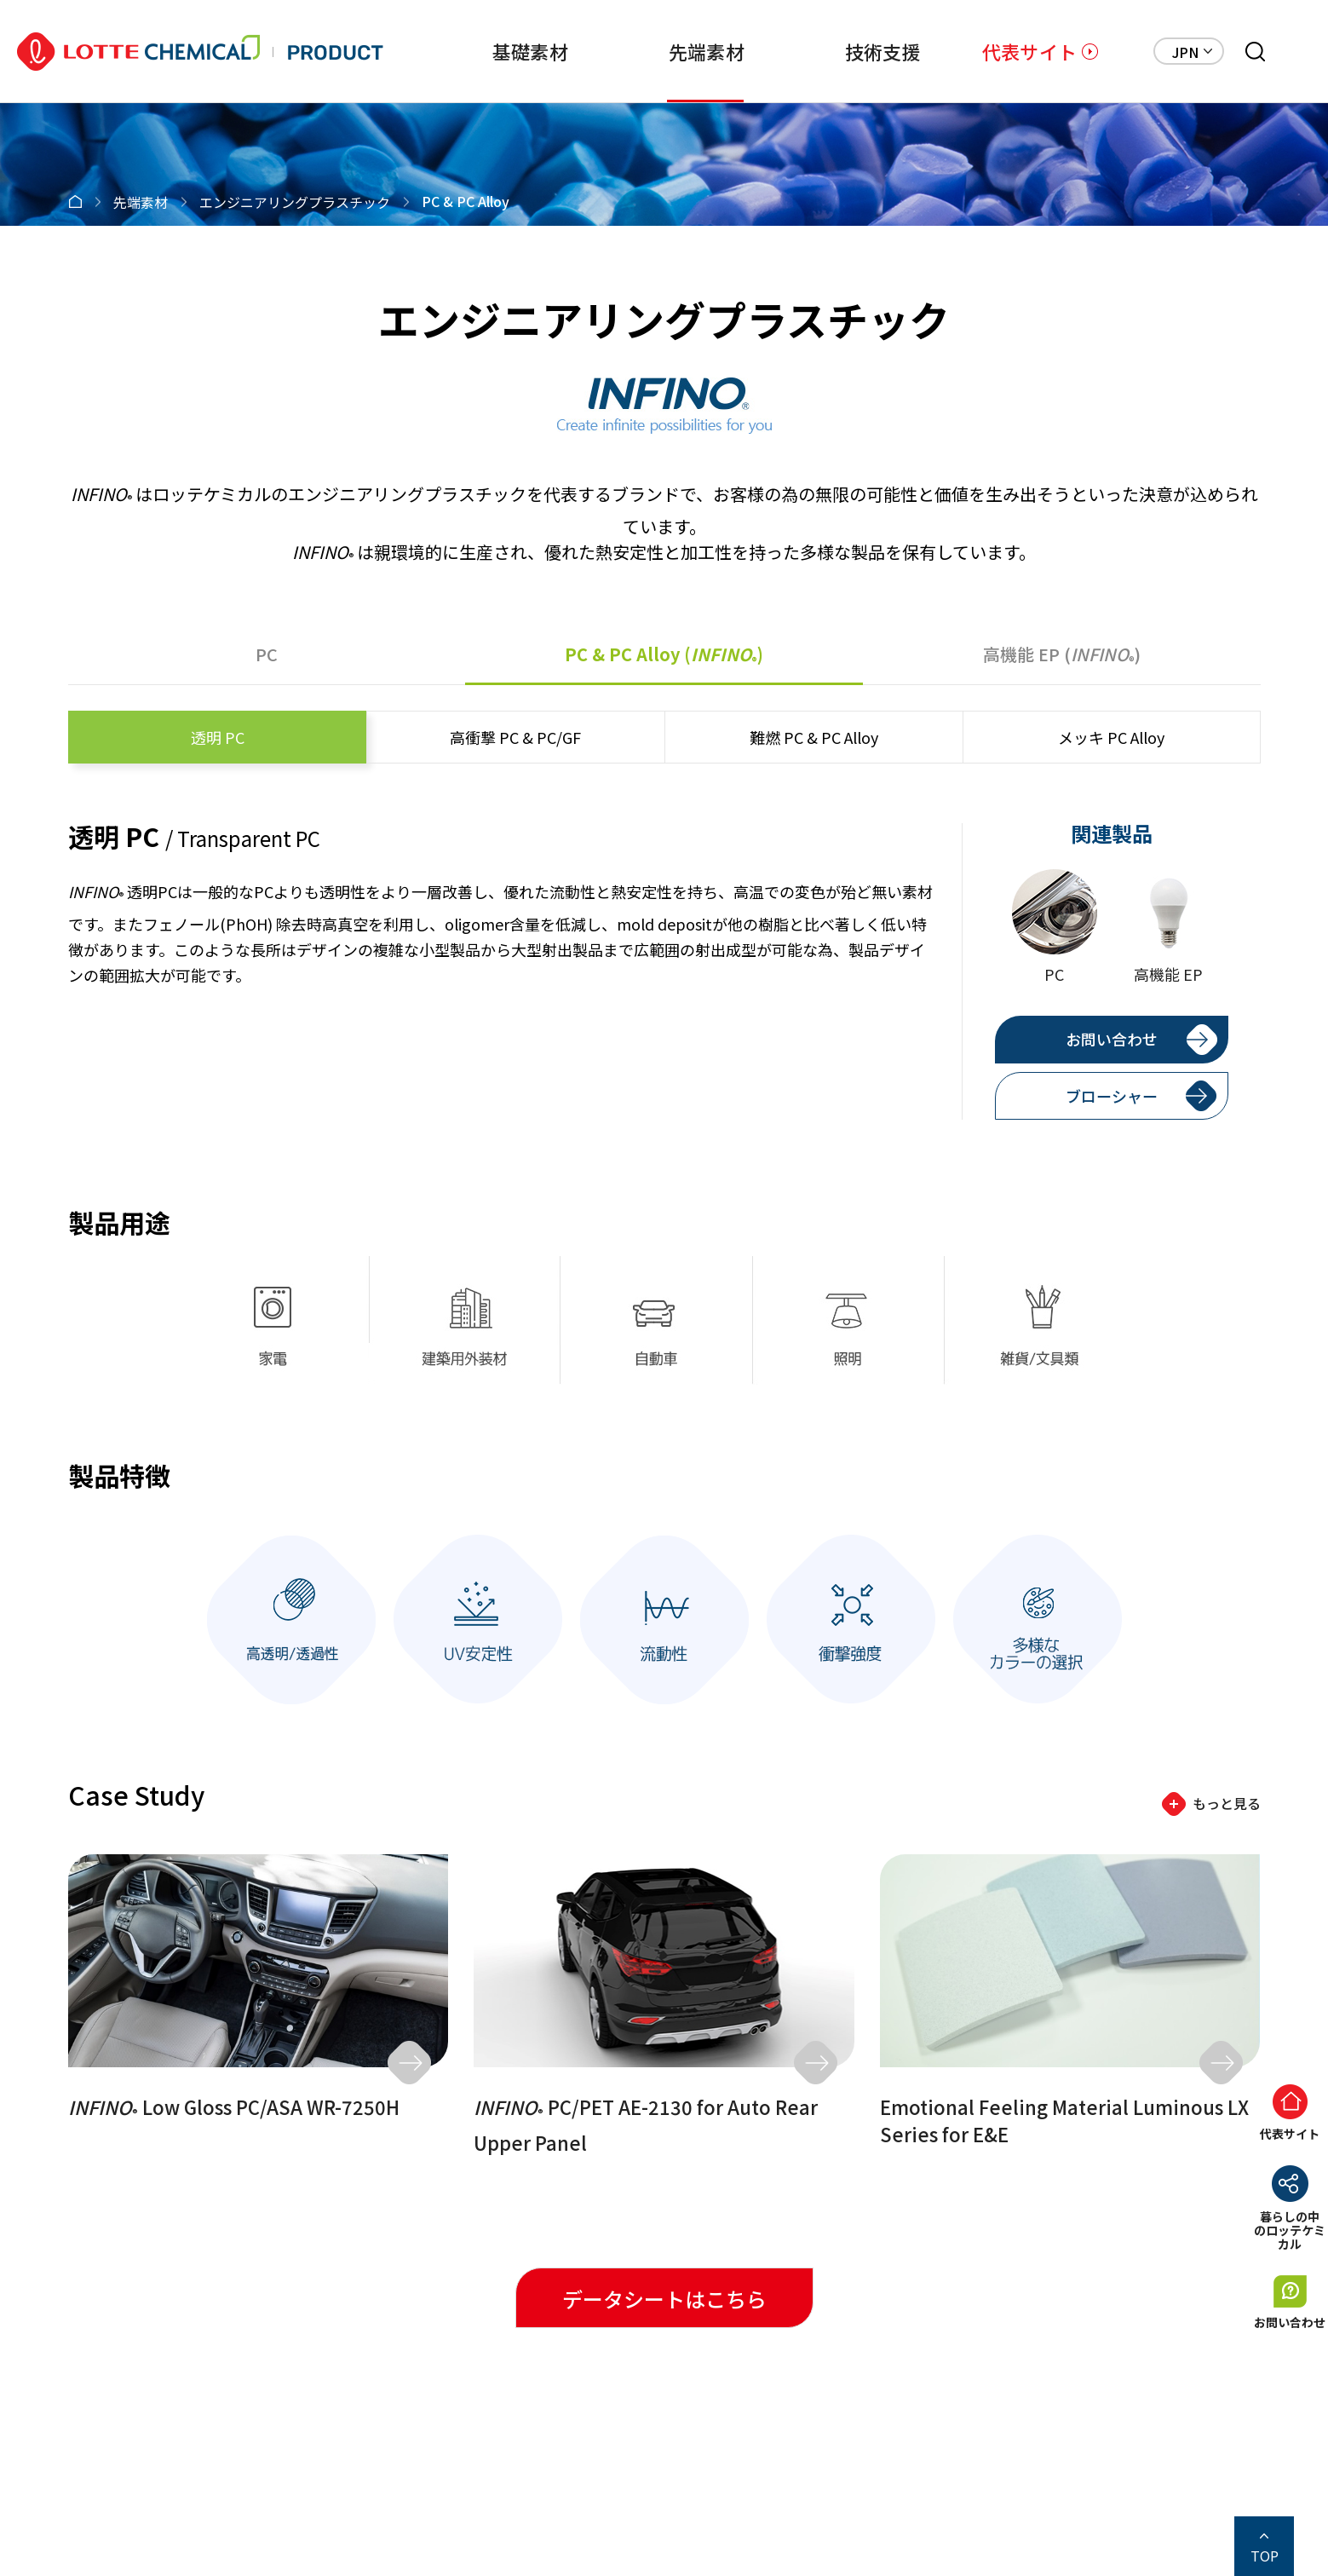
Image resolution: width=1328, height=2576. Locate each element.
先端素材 (663, 51)
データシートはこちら (664, 2299)
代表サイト (1029, 51)
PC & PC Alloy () (664, 654)
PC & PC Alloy (814, 737)
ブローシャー (1112, 1096)
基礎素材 (472, 51)
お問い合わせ (1112, 1039)
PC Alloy (1111, 737)
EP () (1062, 654)
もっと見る (1227, 1803)
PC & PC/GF (515, 737)
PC (267, 654)
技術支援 (854, 51)
